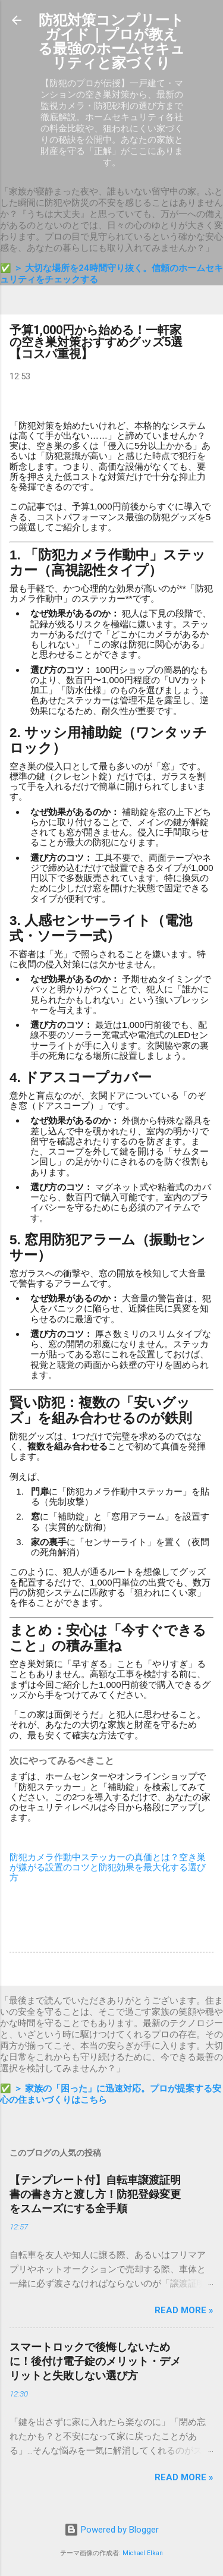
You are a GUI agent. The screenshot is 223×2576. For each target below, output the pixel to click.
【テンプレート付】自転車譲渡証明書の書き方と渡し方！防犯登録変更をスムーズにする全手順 (95, 2194)
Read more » (184, 2310)
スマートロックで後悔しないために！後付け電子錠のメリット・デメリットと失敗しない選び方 (95, 2361)
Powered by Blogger (111, 2529)
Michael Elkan (143, 2553)
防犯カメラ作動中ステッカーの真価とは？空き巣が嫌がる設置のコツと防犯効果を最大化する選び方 (108, 1867)
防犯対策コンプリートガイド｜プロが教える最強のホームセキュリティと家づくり (111, 41)
